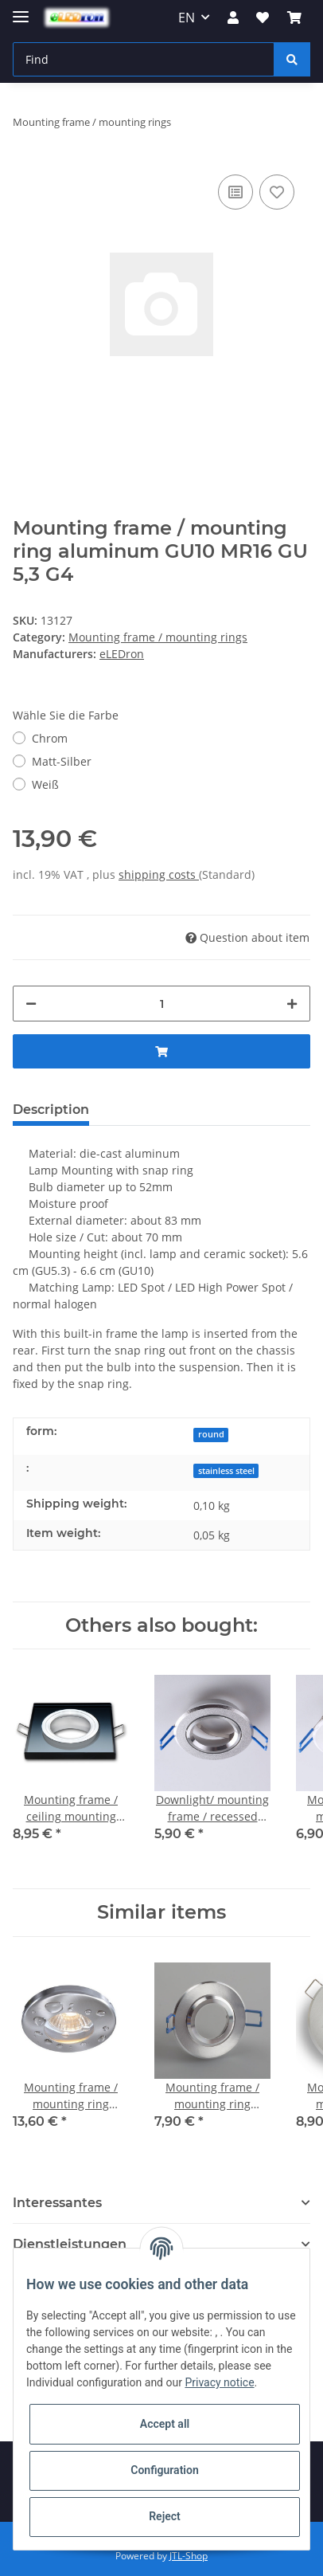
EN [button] (186, 17)
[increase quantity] (291, 1003)
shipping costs (159, 874)
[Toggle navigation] (21, 10)
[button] (233, 17)
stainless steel (226, 1470)
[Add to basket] (161, 1051)
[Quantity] (161, 1003)
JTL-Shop (188, 2555)
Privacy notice (219, 2382)
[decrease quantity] (31, 1003)
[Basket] (294, 17)
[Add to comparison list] (235, 192)
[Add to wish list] (276, 192)
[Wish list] (262, 17)
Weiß (45, 784)
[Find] (143, 59)
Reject (165, 2516)
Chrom (50, 738)
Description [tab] (51, 1109)
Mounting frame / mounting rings (157, 637)
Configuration (164, 2470)
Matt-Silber (61, 761)
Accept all (164, 2423)
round (211, 1434)
